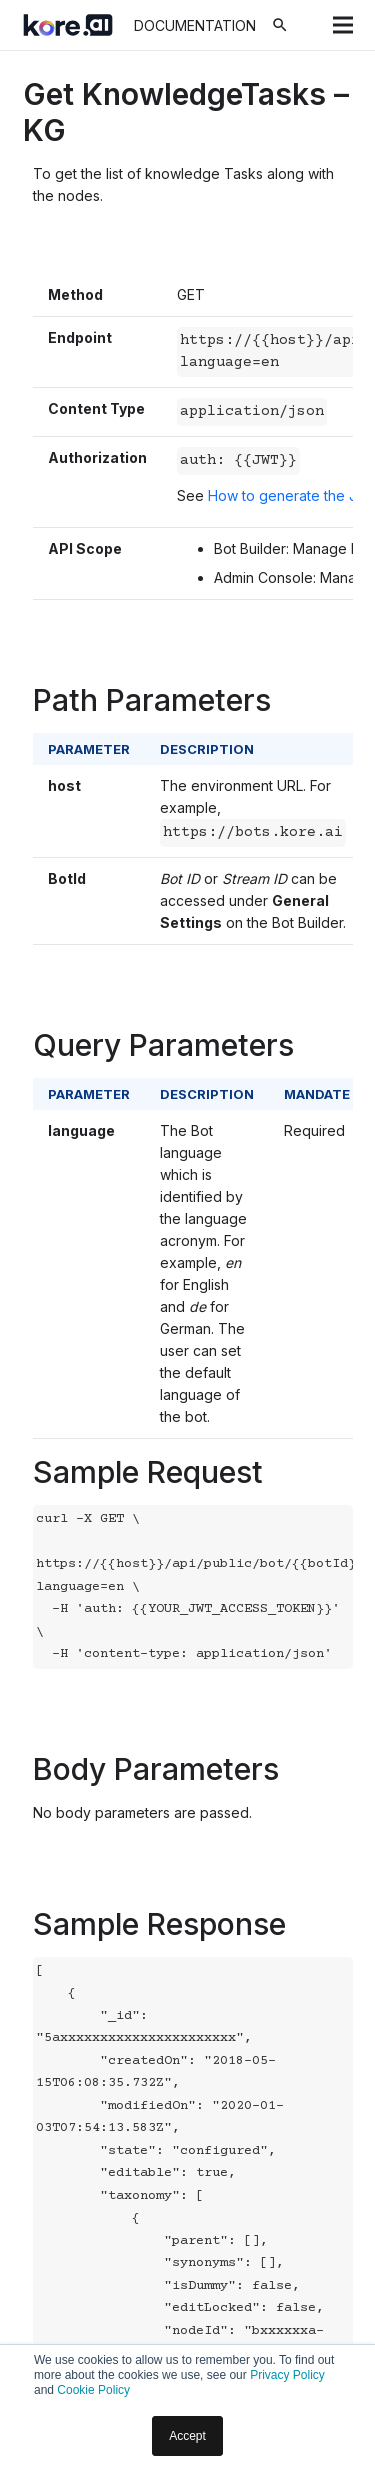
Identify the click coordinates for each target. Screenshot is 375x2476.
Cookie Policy (93, 2390)
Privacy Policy (287, 2375)
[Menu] (343, 25)
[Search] (280, 25)
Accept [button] (187, 2436)
